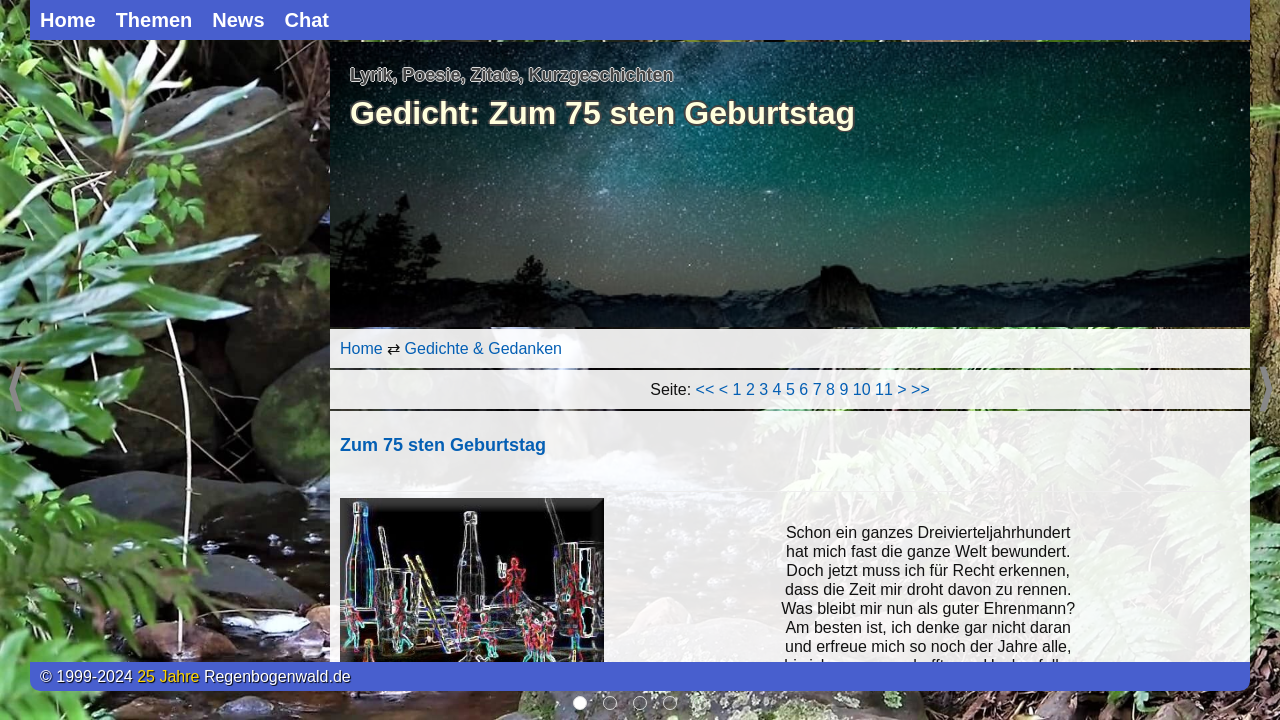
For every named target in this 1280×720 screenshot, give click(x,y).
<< (705, 389)
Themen (154, 20)
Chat (307, 20)
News (238, 20)
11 (884, 389)
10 (862, 389)
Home (68, 20)
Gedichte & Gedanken (483, 348)
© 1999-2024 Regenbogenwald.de (195, 676)
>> (920, 389)
